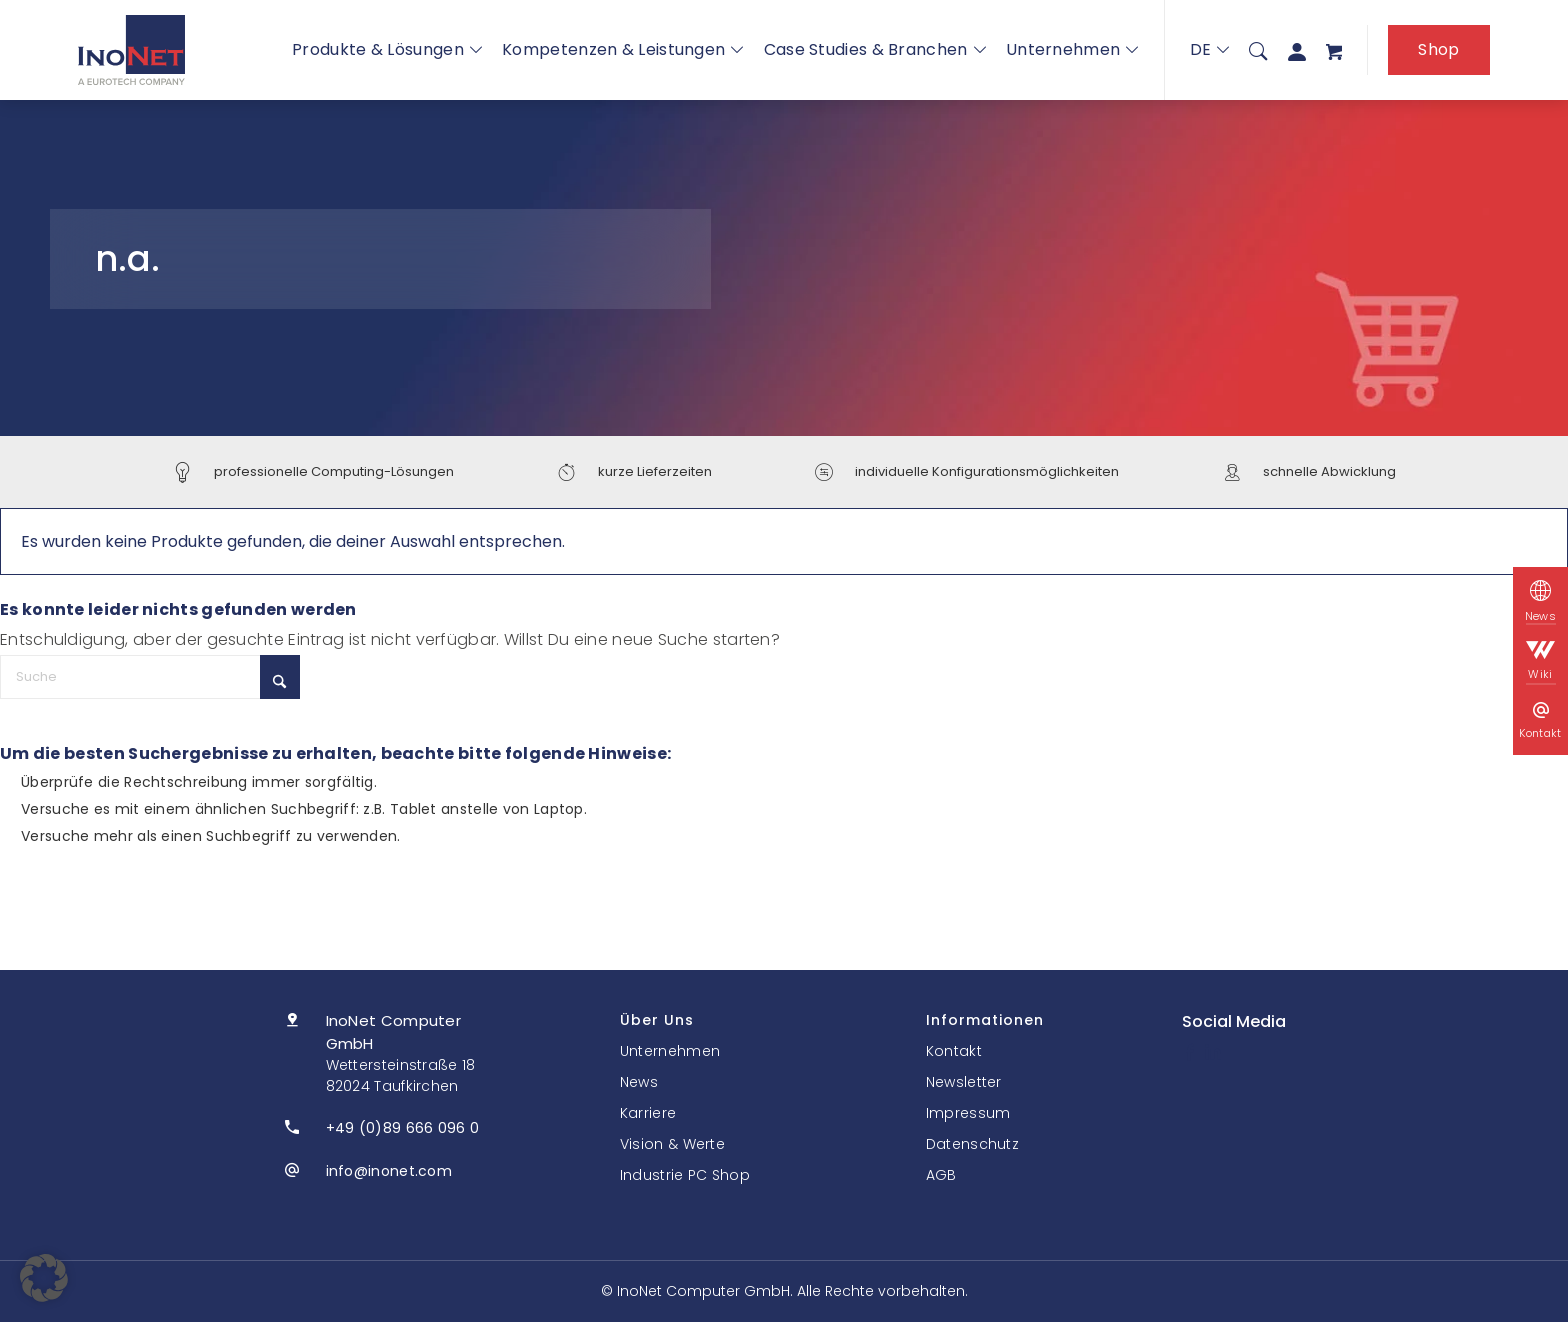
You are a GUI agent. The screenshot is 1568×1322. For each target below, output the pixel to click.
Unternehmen (1072, 49)
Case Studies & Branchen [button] (875, 49)
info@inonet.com (389, 1171)
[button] (44, 1278)
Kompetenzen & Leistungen (623, 49)
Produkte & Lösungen (387, 49)
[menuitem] (1258, 50)
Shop (1438, 49)
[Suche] (1258, 50)
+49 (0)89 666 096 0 (403, 1128)
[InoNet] (131, 50)
